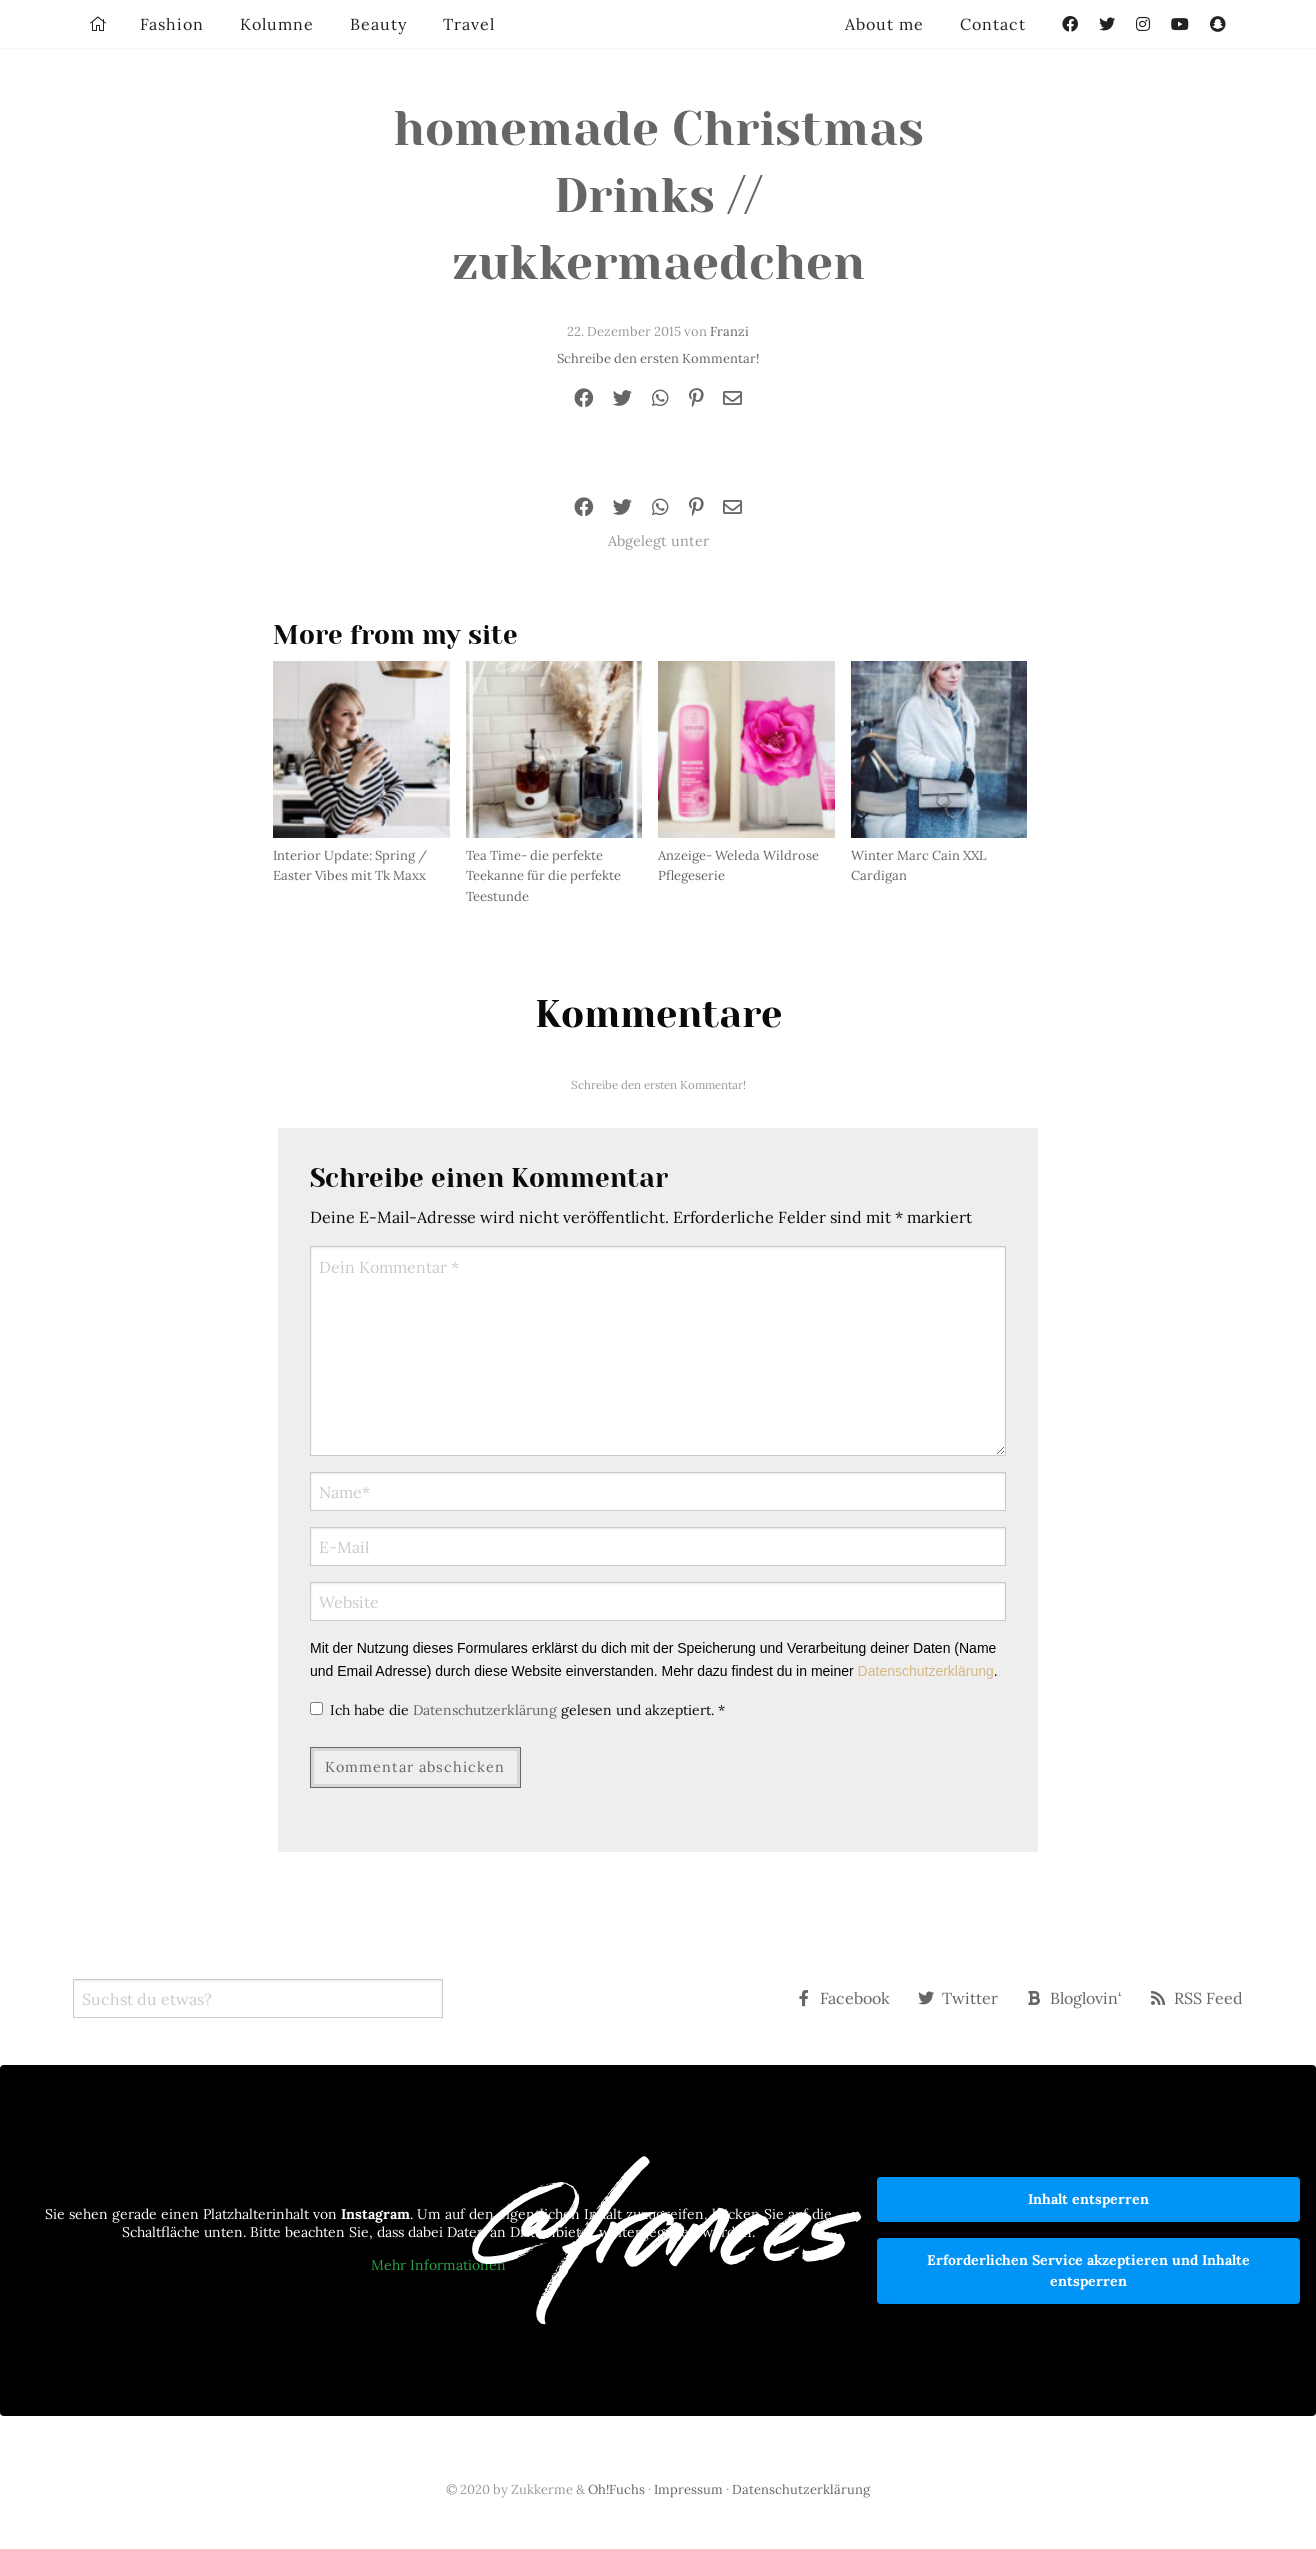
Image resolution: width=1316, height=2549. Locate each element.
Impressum (688, 2489)
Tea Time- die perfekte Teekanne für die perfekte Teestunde (543, 876)
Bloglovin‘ (1074, 1998)
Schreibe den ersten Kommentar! (658, 358)
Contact (993, 24)
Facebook (843, 1998)
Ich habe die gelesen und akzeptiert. (517, 1710)
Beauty (378, 24)
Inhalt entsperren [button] (1088, 2199)
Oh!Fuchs (616, 2489)
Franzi (729, 331)
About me (884, 24)
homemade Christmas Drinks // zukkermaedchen (658, 196)
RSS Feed (1196, 1998)
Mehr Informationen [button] (438, 2265)
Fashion (172, 24)
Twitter (958, 1998)
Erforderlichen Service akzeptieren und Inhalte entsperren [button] (1088, 2270)
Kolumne (277, 24)
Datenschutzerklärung (926, 1671)
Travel (469, 24)
